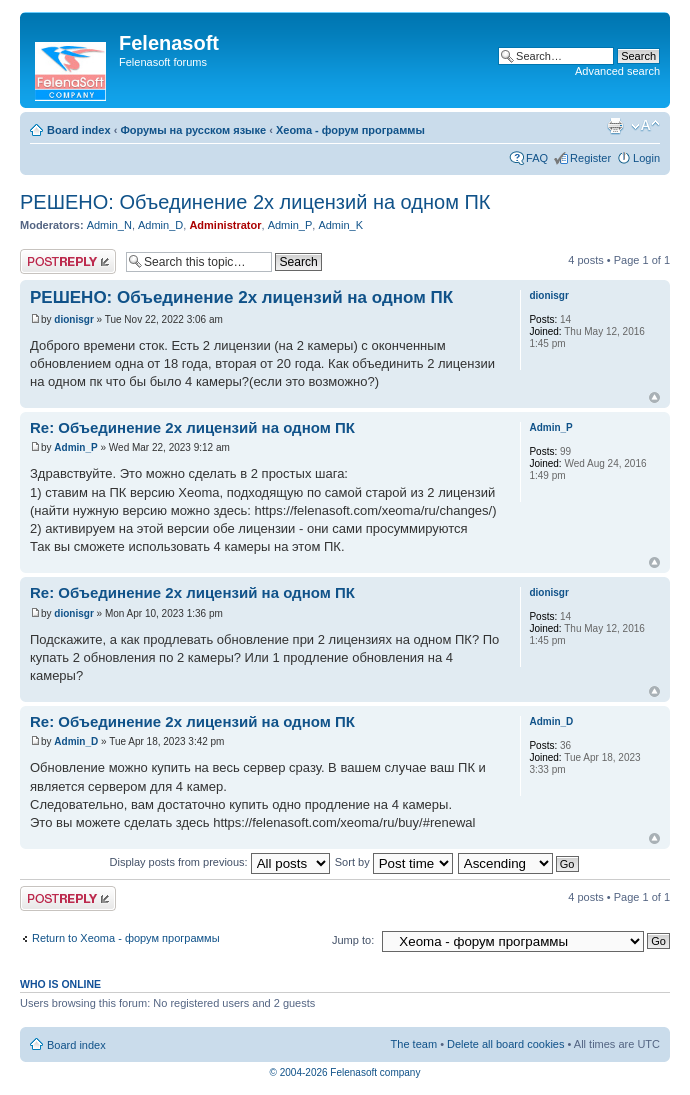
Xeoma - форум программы (350, 130)
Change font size (645, 126)
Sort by (394, 862)
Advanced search (617, 71)
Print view (615, 126)
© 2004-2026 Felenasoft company (345, 1072)
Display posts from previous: (220, 862)
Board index (79, 130)
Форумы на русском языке (193, 130)
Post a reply (68, 261)
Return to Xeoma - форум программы (126, 938)
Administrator (225, 225)
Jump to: (353, 940)
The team (414, 1044)
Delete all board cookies (505, 1044)
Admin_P (290, 225)
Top (654, 397)
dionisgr (73, 319)
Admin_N (109, 225)
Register (590, 158)
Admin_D (160, 225)
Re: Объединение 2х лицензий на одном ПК (192, 427)
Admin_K (340, 225)
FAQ (537, 158)
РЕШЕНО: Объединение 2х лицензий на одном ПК (255, 202)
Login (646, 158)
